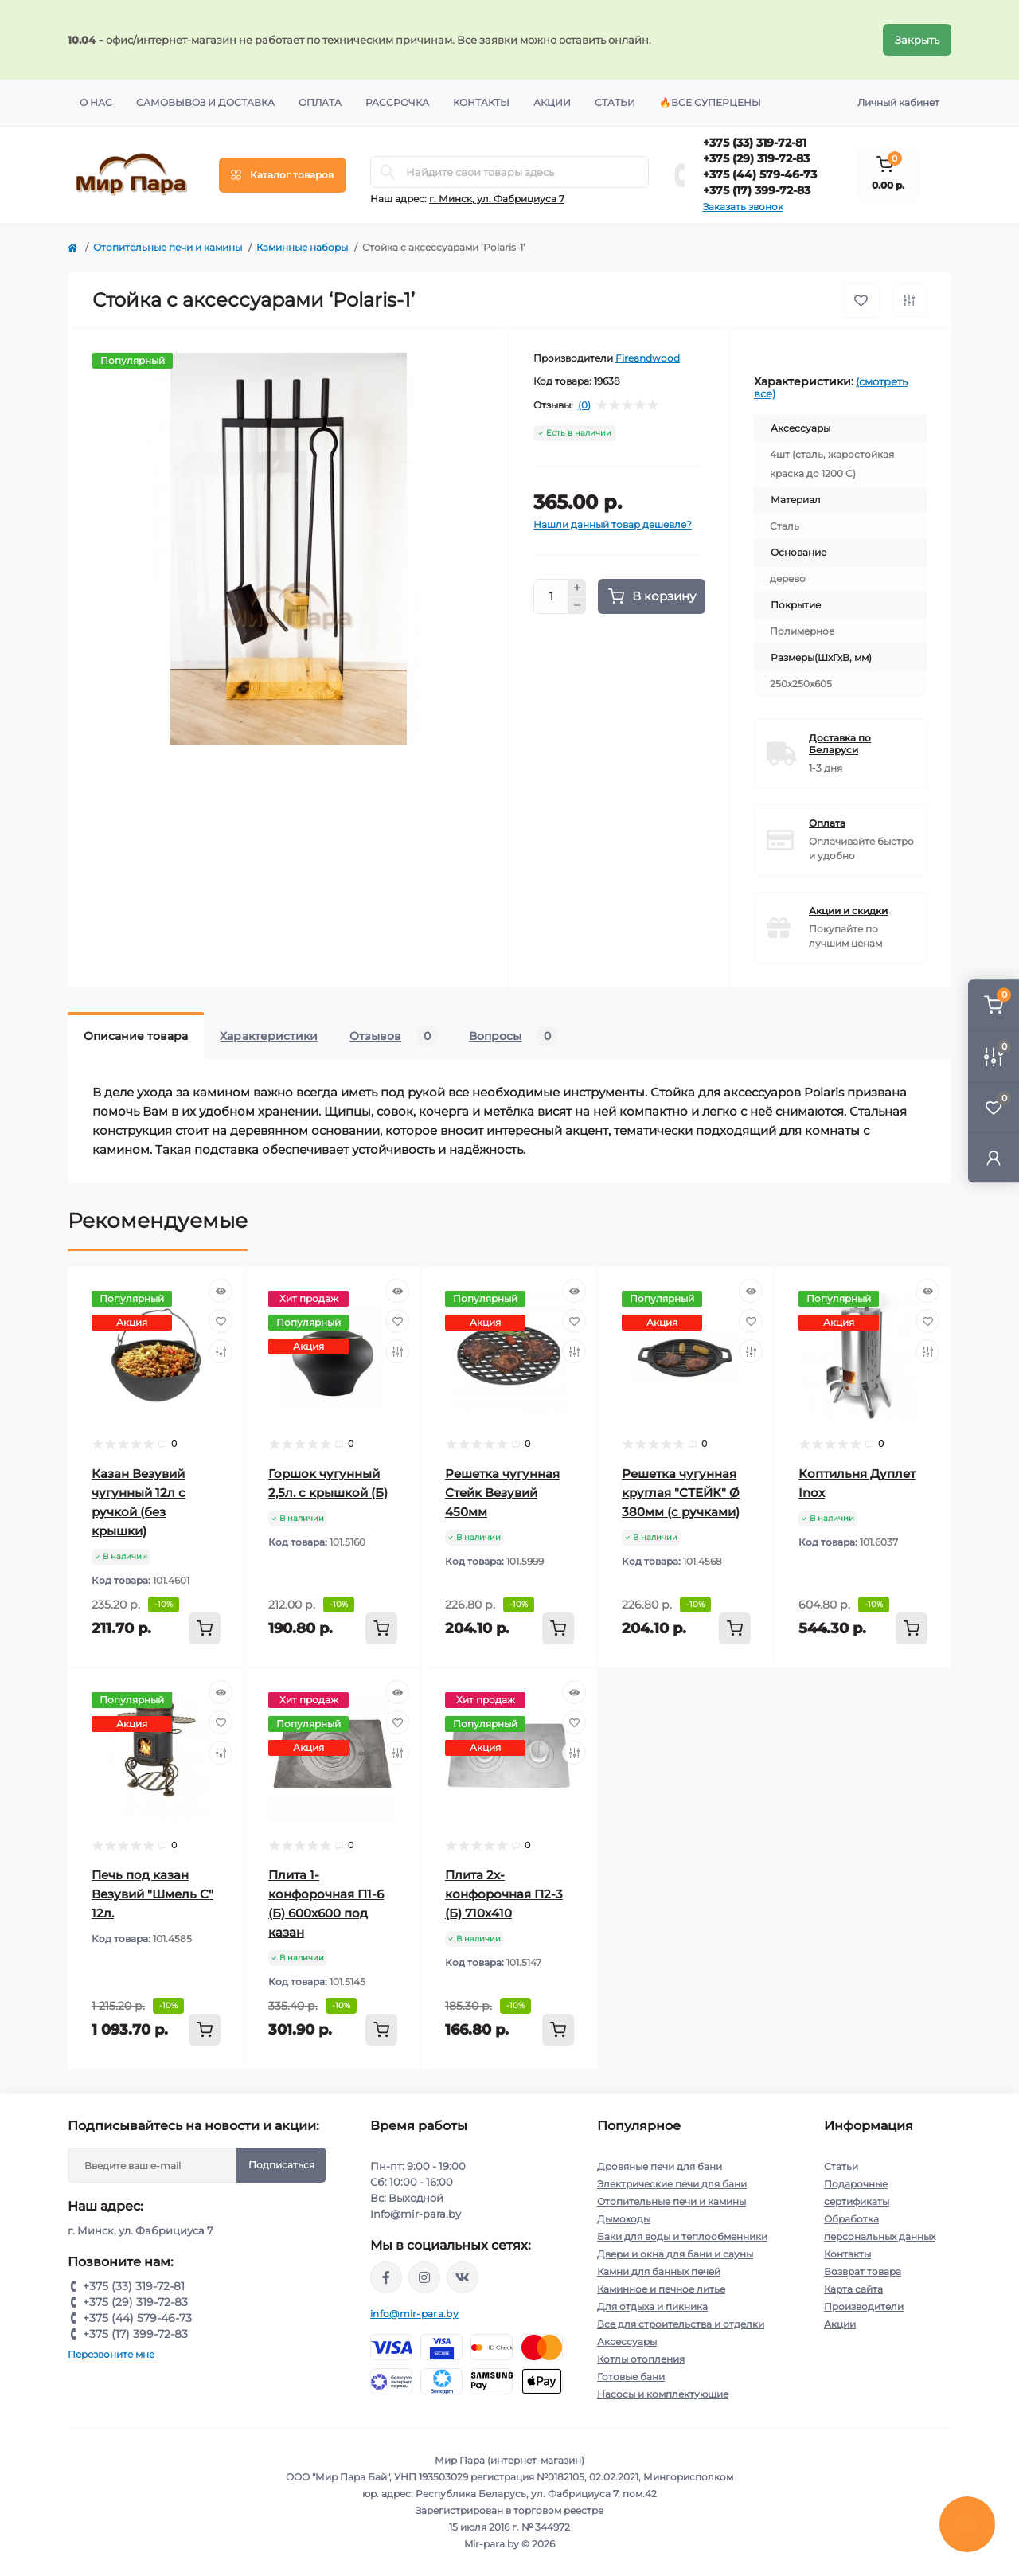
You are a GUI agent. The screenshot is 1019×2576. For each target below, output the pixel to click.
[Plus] (577, 587)
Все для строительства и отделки (680, 2324)
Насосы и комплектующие (662, 2394)
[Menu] (282, 175)
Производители (864, 2306)
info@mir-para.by (414, 2314)
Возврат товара (862, 2271)
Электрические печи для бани (672, 2184)
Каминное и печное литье (661, 2289)
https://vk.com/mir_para (462, 2277)
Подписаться (281, 2165)
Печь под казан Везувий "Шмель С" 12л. (152, 1894)
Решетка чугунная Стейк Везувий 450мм (502, 1492)
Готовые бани (631, 2377)
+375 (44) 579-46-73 (760, 174)
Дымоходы (623, 2219)
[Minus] (577, 606)
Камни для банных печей (658, 2271)
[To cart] (205, 1628)
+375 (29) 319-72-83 (756, 158)
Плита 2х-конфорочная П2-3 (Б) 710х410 (504, 1894)
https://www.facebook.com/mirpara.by (386, 2277)
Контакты (481, 102)
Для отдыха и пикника (652, 2306)
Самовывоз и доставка (205, 102)
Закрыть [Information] (917, 39)
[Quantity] (550, 596)
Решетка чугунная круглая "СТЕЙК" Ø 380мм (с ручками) (681, 1492)
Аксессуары (627, 2341)
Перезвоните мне (111, 2354)
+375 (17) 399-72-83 (756, 190)
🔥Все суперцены (710, 102)
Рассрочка (397, 102)
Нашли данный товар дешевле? (612, 524)
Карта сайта (853, 2289)
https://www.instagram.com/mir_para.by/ (424, 2277)
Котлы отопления (641, 2359)
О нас (96, 102)
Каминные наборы (302, 247)
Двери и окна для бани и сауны (675, 2254)
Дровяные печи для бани (659, 2166)
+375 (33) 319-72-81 (754, 142)
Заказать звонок (743, 207)
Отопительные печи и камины (167, 247)
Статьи (615, 102)
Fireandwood (647, 358)
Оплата (320, 102)
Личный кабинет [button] (898, 102)
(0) (584, 405)
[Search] (387, 172)
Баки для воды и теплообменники (682, 2236)
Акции (552, 102)
